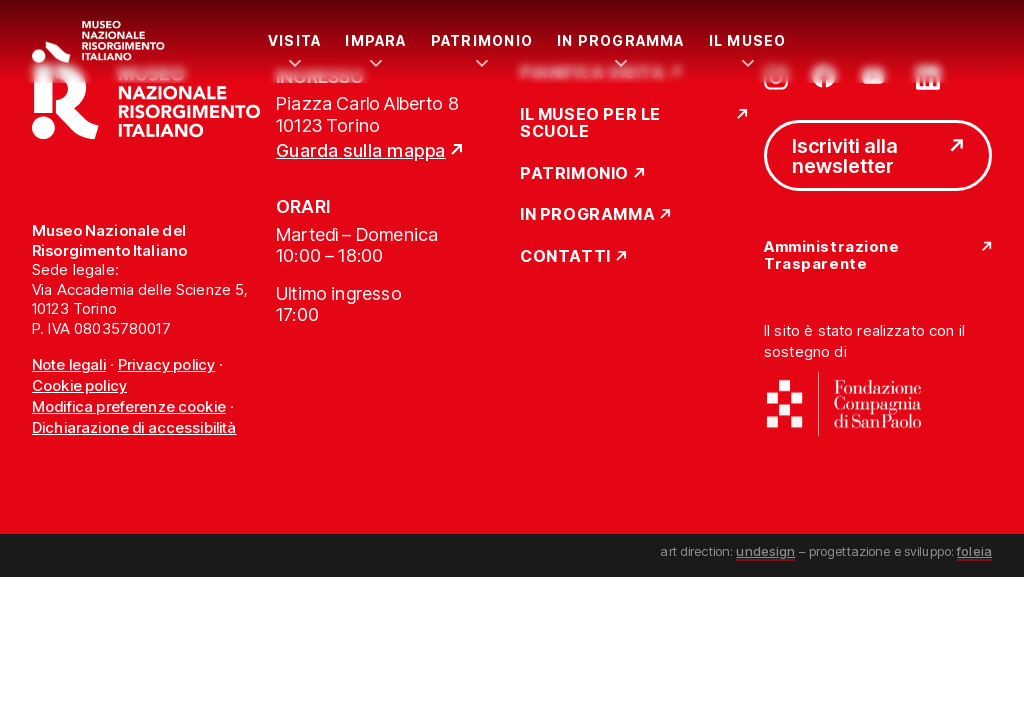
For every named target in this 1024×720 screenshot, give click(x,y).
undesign (765, 551)
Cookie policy (79, 385)
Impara (375, 40)
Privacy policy (166, 364)
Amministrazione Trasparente (831, 255)
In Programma (621, 40)
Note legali (69, 364)
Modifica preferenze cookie (129, 406)
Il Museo (748, 40)
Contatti (565, 257)
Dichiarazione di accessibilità (134, 427)
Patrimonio (482, 40)
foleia (974, 551)
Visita (294, 40)
